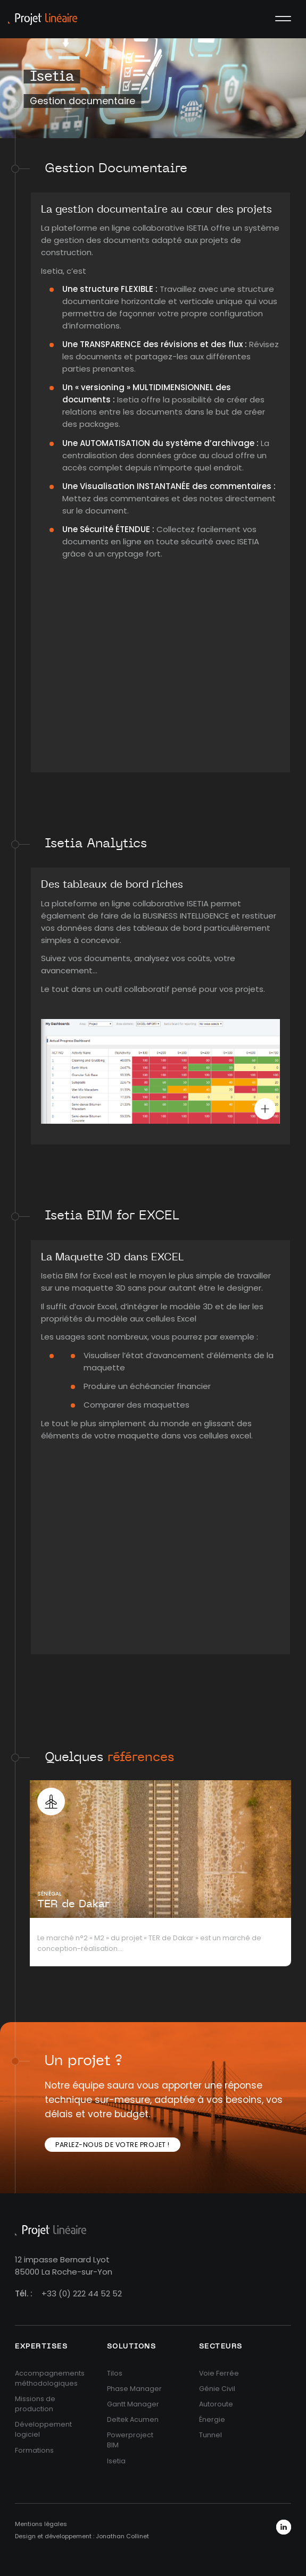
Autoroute (216, 2404)
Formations (34, 2450)
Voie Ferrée (219, 2373)
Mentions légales (41, 2524)
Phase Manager (134, 2388)
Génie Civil (217, 2388)
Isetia (116, 2460)
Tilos (114, 2373)
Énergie (212, 2419)
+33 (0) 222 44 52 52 (82, 2293)
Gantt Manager (133, 2404)
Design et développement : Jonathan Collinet (82, 2536)
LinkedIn (283, 2527)
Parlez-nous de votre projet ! (112, 2144)
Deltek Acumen (133, 2419)
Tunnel (210, 2434)
